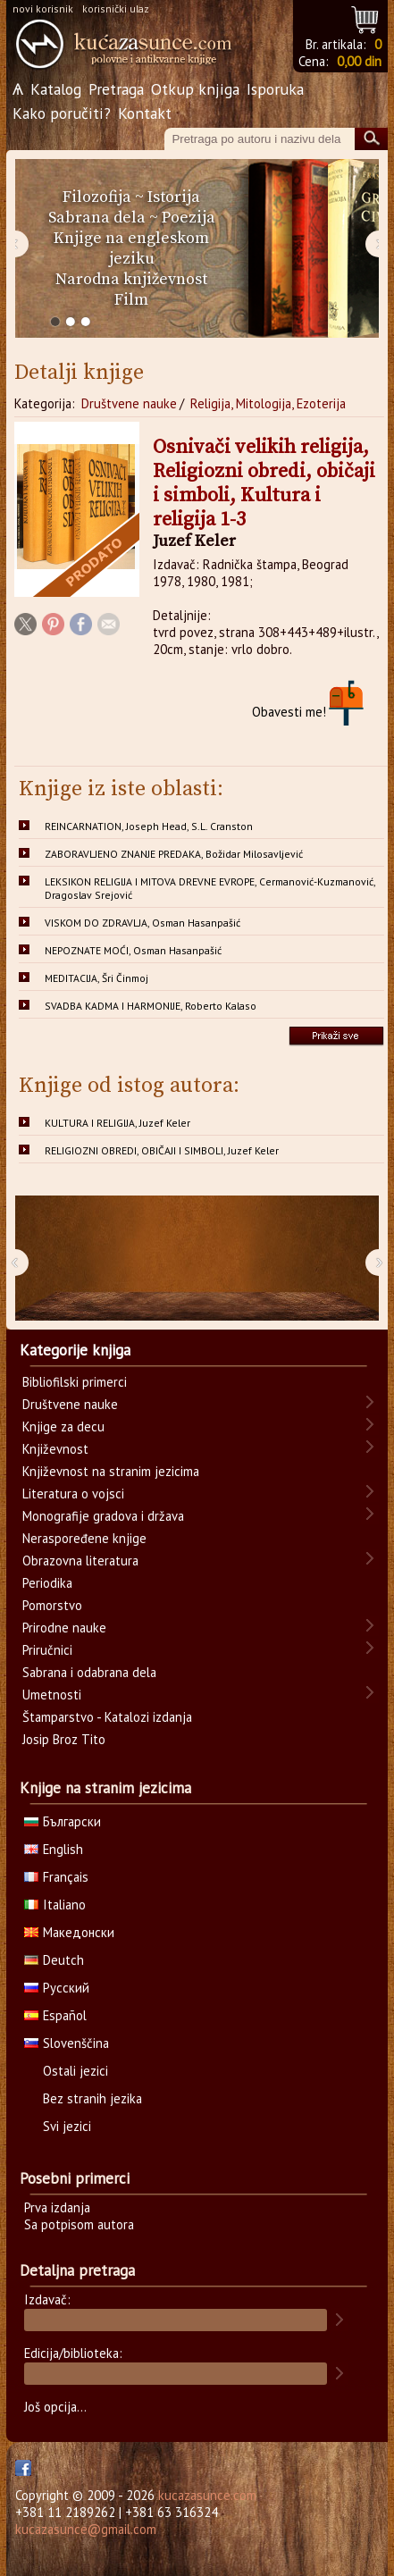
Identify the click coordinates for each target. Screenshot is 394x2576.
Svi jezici (67, 2126)
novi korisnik (43, 8)
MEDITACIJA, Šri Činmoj (96, 978)
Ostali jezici (75, 2070)
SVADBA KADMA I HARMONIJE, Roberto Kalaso (150, 1005)
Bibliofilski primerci (74, 1381)
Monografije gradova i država (103, 1515)
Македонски (69, 1932)
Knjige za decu (63, 1426)
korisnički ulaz (115, 8)
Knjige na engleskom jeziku (131, 248)
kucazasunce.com (207, 2495)
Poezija (188, 217)
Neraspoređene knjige (84, 1538)
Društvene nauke (129, 403)
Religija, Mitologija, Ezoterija (268, 403)
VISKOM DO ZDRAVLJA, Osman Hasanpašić (142, 922)
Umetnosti (51, 1694)
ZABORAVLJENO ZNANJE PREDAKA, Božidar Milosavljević (174, 853)
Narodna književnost (131, 279)
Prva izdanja (57, 2207)
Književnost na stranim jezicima (110, 1471)
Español (55, 2015)
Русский (56, 1987)
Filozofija (97, 197)
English (53, 1849)
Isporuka (275, 89)
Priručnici (47, 1649)
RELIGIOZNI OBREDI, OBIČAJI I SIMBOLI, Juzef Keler (162, 1150)
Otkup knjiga (195, 89)
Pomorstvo (52, 1605)
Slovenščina (66, 2043)
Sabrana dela (97, 217)
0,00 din (359, 61)
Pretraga (116, 89)
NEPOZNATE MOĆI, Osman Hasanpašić (133, 950)
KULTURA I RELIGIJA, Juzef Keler (117, 1122)
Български (62, 1821)
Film (131, 299)
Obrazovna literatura (80, 1560)
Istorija (173, 197)
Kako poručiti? (62, 113)
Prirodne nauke (64, 1627)
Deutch (54, 1959)
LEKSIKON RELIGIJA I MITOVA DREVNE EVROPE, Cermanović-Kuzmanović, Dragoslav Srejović (210, 888)
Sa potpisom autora (79, 2224)
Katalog (55, 89)
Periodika (47, 1582)
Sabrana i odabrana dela (89, 1672)
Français (56, 1876)
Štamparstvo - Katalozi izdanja (107, 1716)
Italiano (55, 1904)
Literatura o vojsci (73, 1493)
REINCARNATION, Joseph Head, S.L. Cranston (149, 826)
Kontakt (145, 113)
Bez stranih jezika (92, 2098)
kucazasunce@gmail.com (85, 2529)
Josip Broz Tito (63, 1739)
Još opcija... (55, 2406)
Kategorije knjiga (75, 1350)
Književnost (55, 1448)
